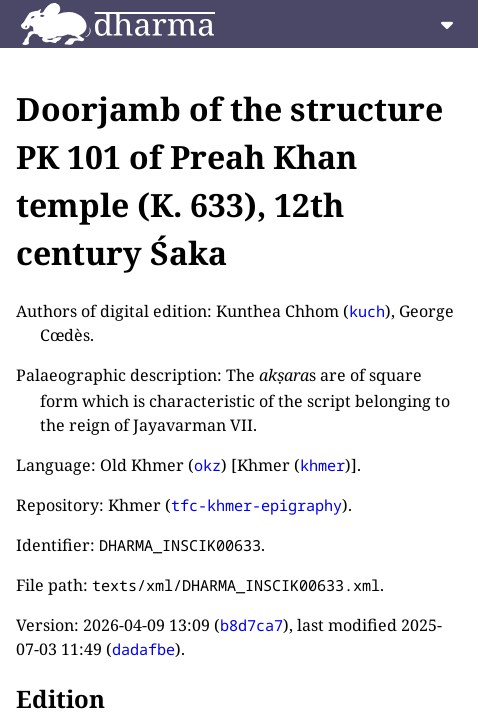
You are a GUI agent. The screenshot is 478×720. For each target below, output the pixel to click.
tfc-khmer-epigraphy (256, 505)
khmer (322, 465)
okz (207, 465)
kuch (367, 311)
